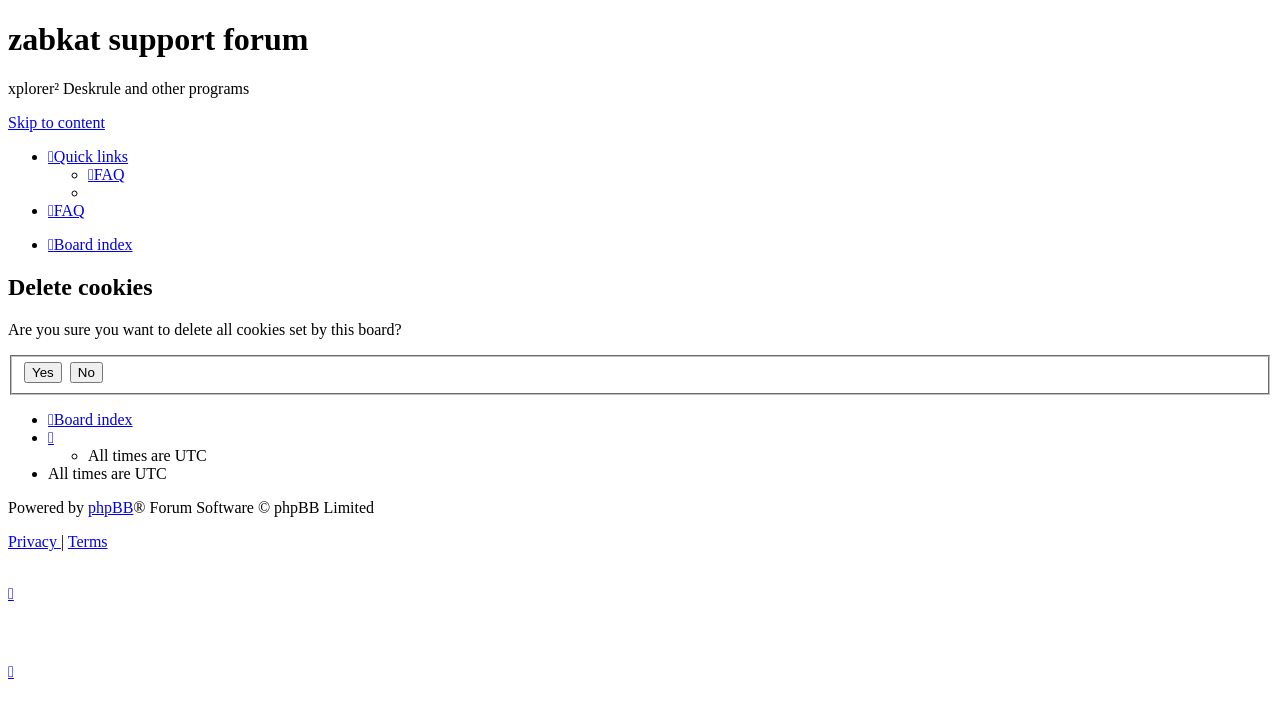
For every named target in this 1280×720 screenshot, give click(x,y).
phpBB (110, 507)
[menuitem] (106, 174)
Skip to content (56, 122)
